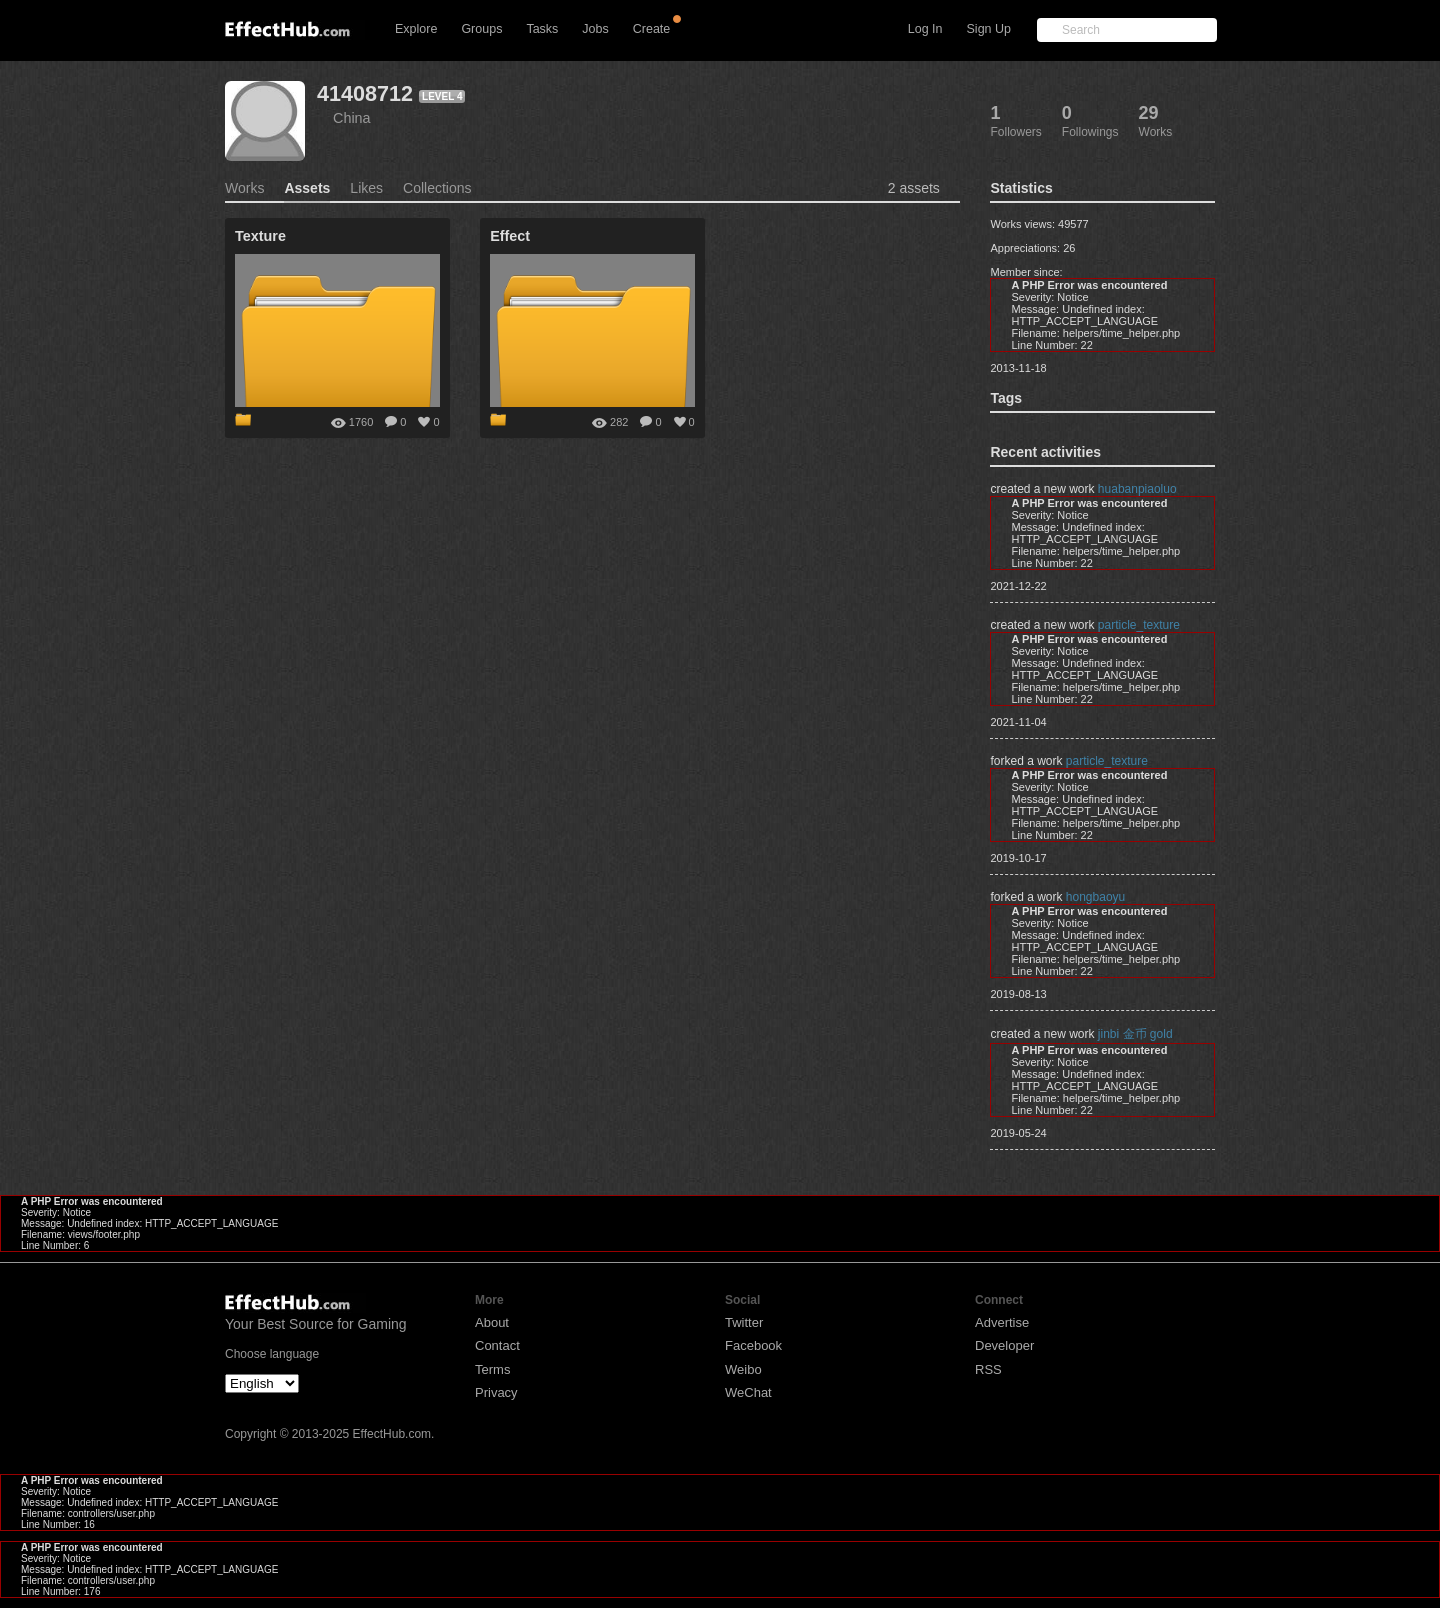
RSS (988, 1369)
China (352, 118)
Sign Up (989, 29)
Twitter (744, 1322)
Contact (497, 1345)
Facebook (753, 1345)
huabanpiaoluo (1137, 489)
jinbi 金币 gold (1135, 1034)
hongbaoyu (1095, 897)
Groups (481, 29)
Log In (925, 29)
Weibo (743, 1369)
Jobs (595, 29)
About (492, 1322)
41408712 (365, 93)
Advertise (1002, 1322)
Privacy (496, 1392)
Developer (1004, 1345)
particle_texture (1139, 625)
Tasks (542, 29)
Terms (492, 1369)
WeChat (748, 1392)
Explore (416, 29)
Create (652, 29)
